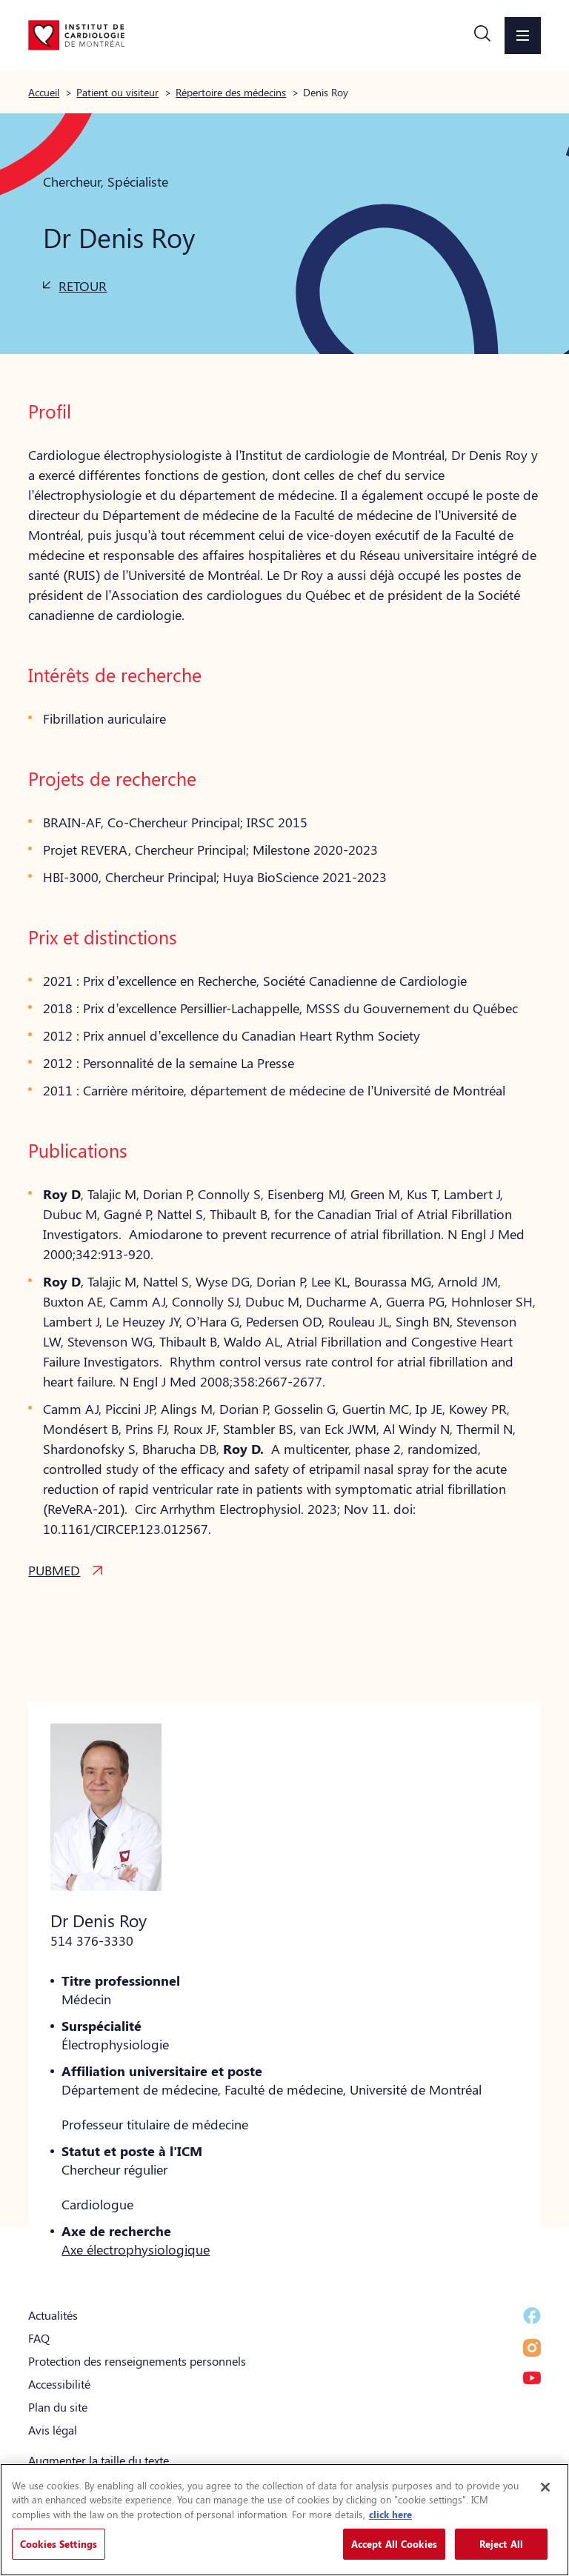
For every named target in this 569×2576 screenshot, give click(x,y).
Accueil (43, 92)
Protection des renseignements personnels (137, 2361)
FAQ (39, 2338)
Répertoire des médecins (231, 92)
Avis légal (52, 2429)
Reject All (501, 2543)
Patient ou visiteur (117, 92)
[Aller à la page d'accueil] (76, 35)
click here (390, 2514)
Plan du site (57, 2407)
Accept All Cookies (394, 2543)
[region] (284, 2519)
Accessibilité (59, 2384)
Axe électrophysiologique (135, 2249)
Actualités (53, 2315)
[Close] (545, 2487)
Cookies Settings (58, 2543)
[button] (482, 35)
